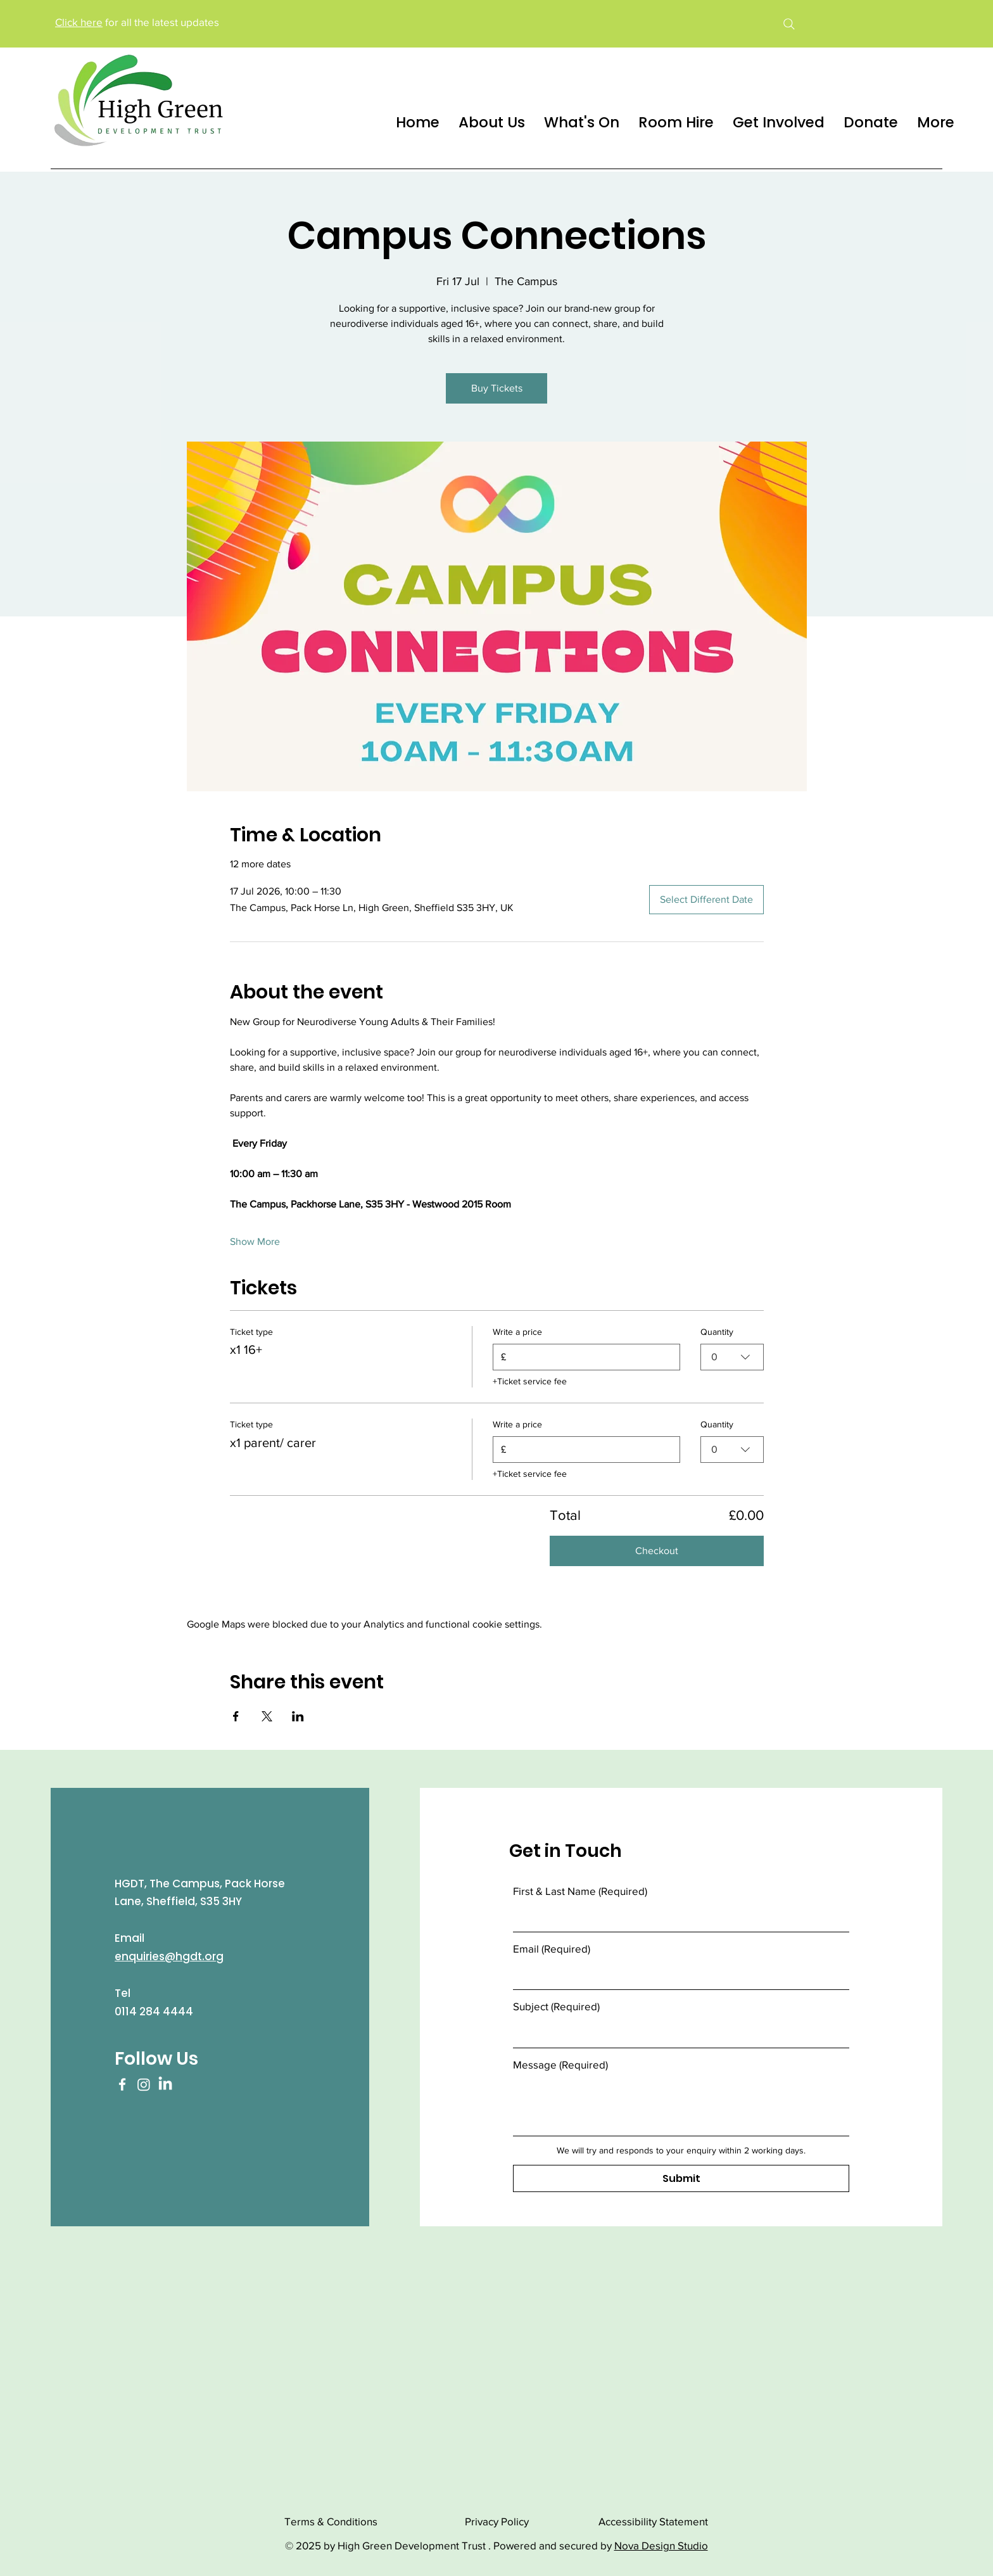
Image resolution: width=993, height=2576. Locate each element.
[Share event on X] (267, 1716)
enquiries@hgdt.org (169, 1956)
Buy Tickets (496, 388)
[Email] (677, 1975)
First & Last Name (580, 1890)
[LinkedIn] (165, 2084)
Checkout (656, 1550)
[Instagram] (144, 2084)
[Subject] (677, 2033)
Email (551, 1948)
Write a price (517, 1332)
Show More (255, 1241)
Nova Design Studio (661, 2545)
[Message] (681, 2107)
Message (560, 2064)
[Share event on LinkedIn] (298, 1716)
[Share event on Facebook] (236, 1716)
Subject (556, 2006)
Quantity (716, 1332)
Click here (79, 22)
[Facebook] (122, 2084)
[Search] (789, 24)
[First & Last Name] (677, 1918)
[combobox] (732, 1356)
